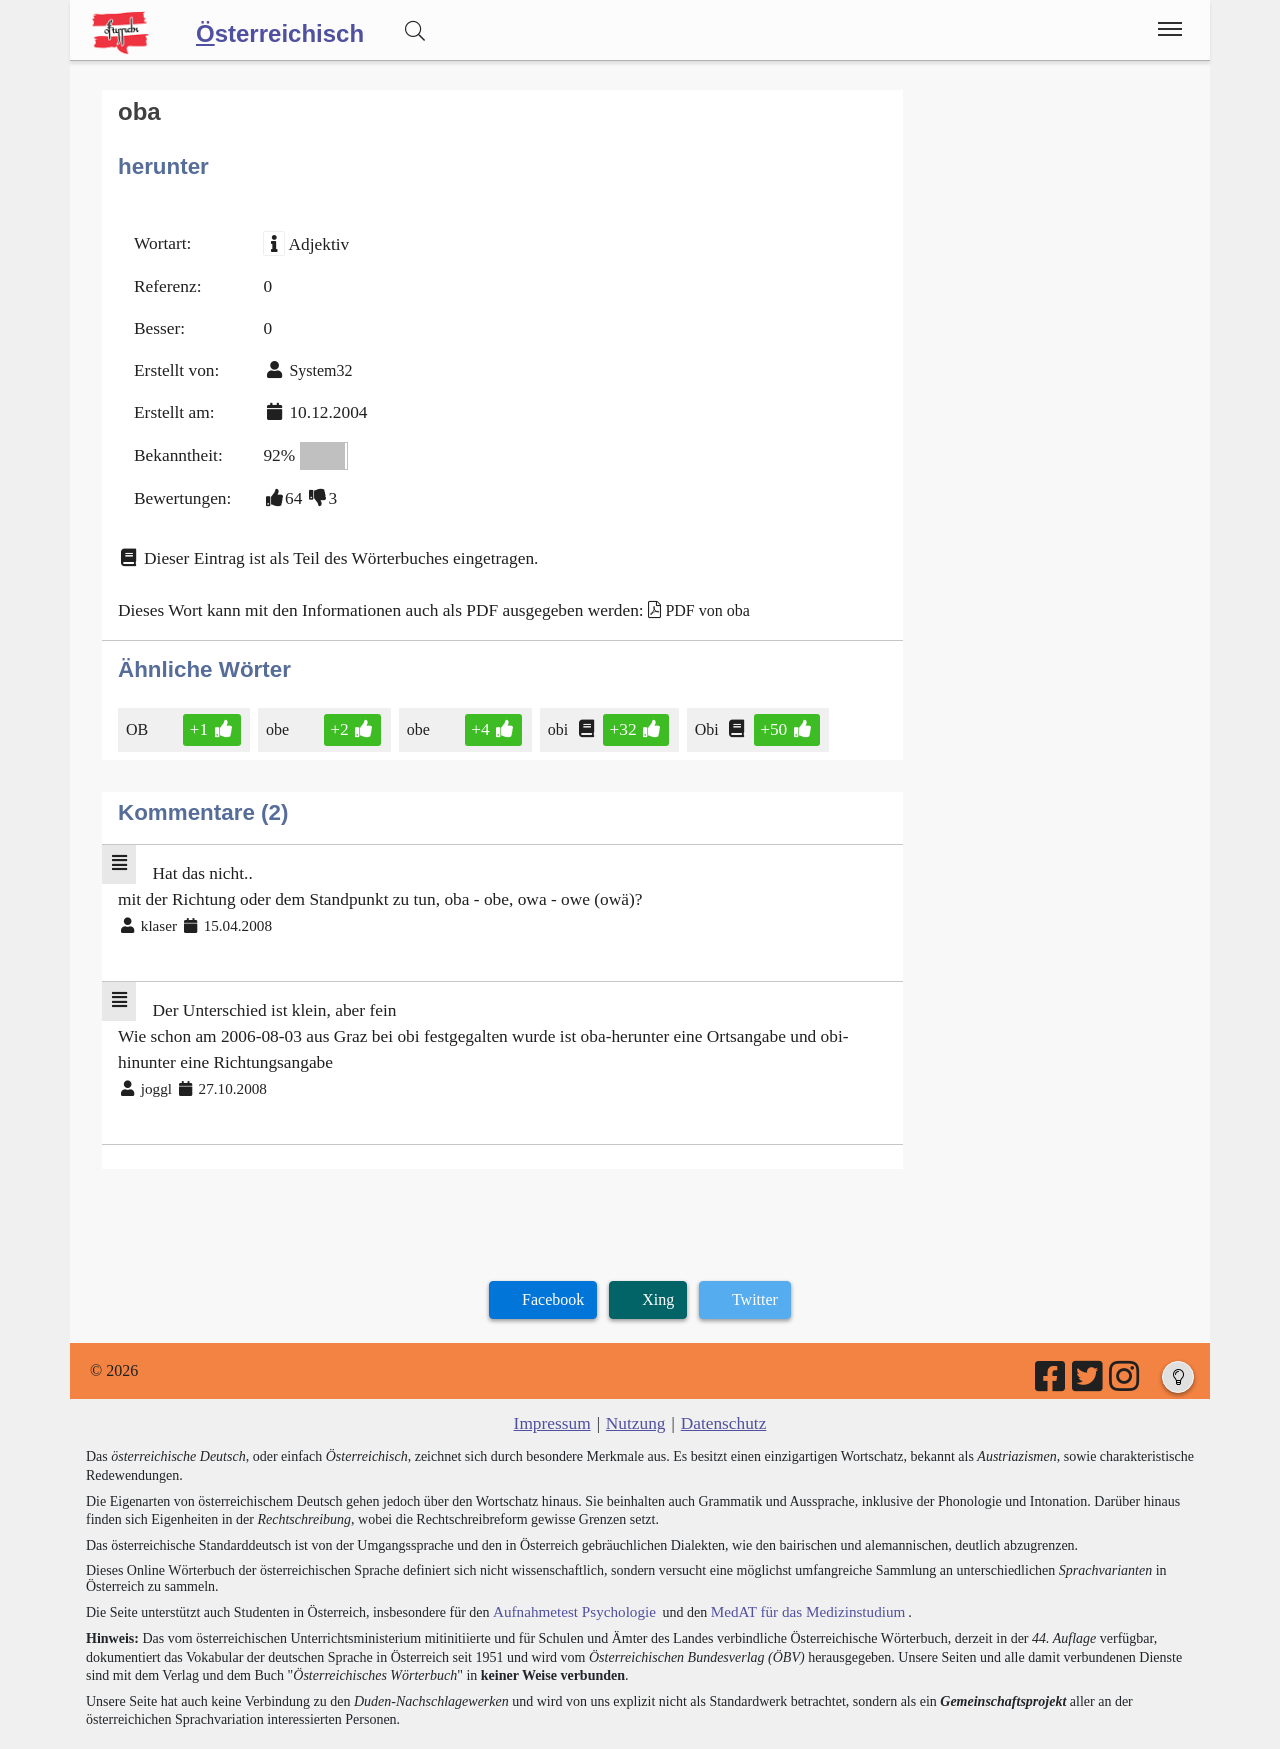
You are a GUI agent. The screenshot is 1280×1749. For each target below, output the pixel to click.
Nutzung (635, 1373)
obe (275, 700)
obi (541, 700)
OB (138, 700)
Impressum (557, 1373)
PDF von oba (665, 584)
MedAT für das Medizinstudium (787, 1560)
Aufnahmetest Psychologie (567, 1560)
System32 (311, 358)
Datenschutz (718, 1373)
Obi (684, 700)
